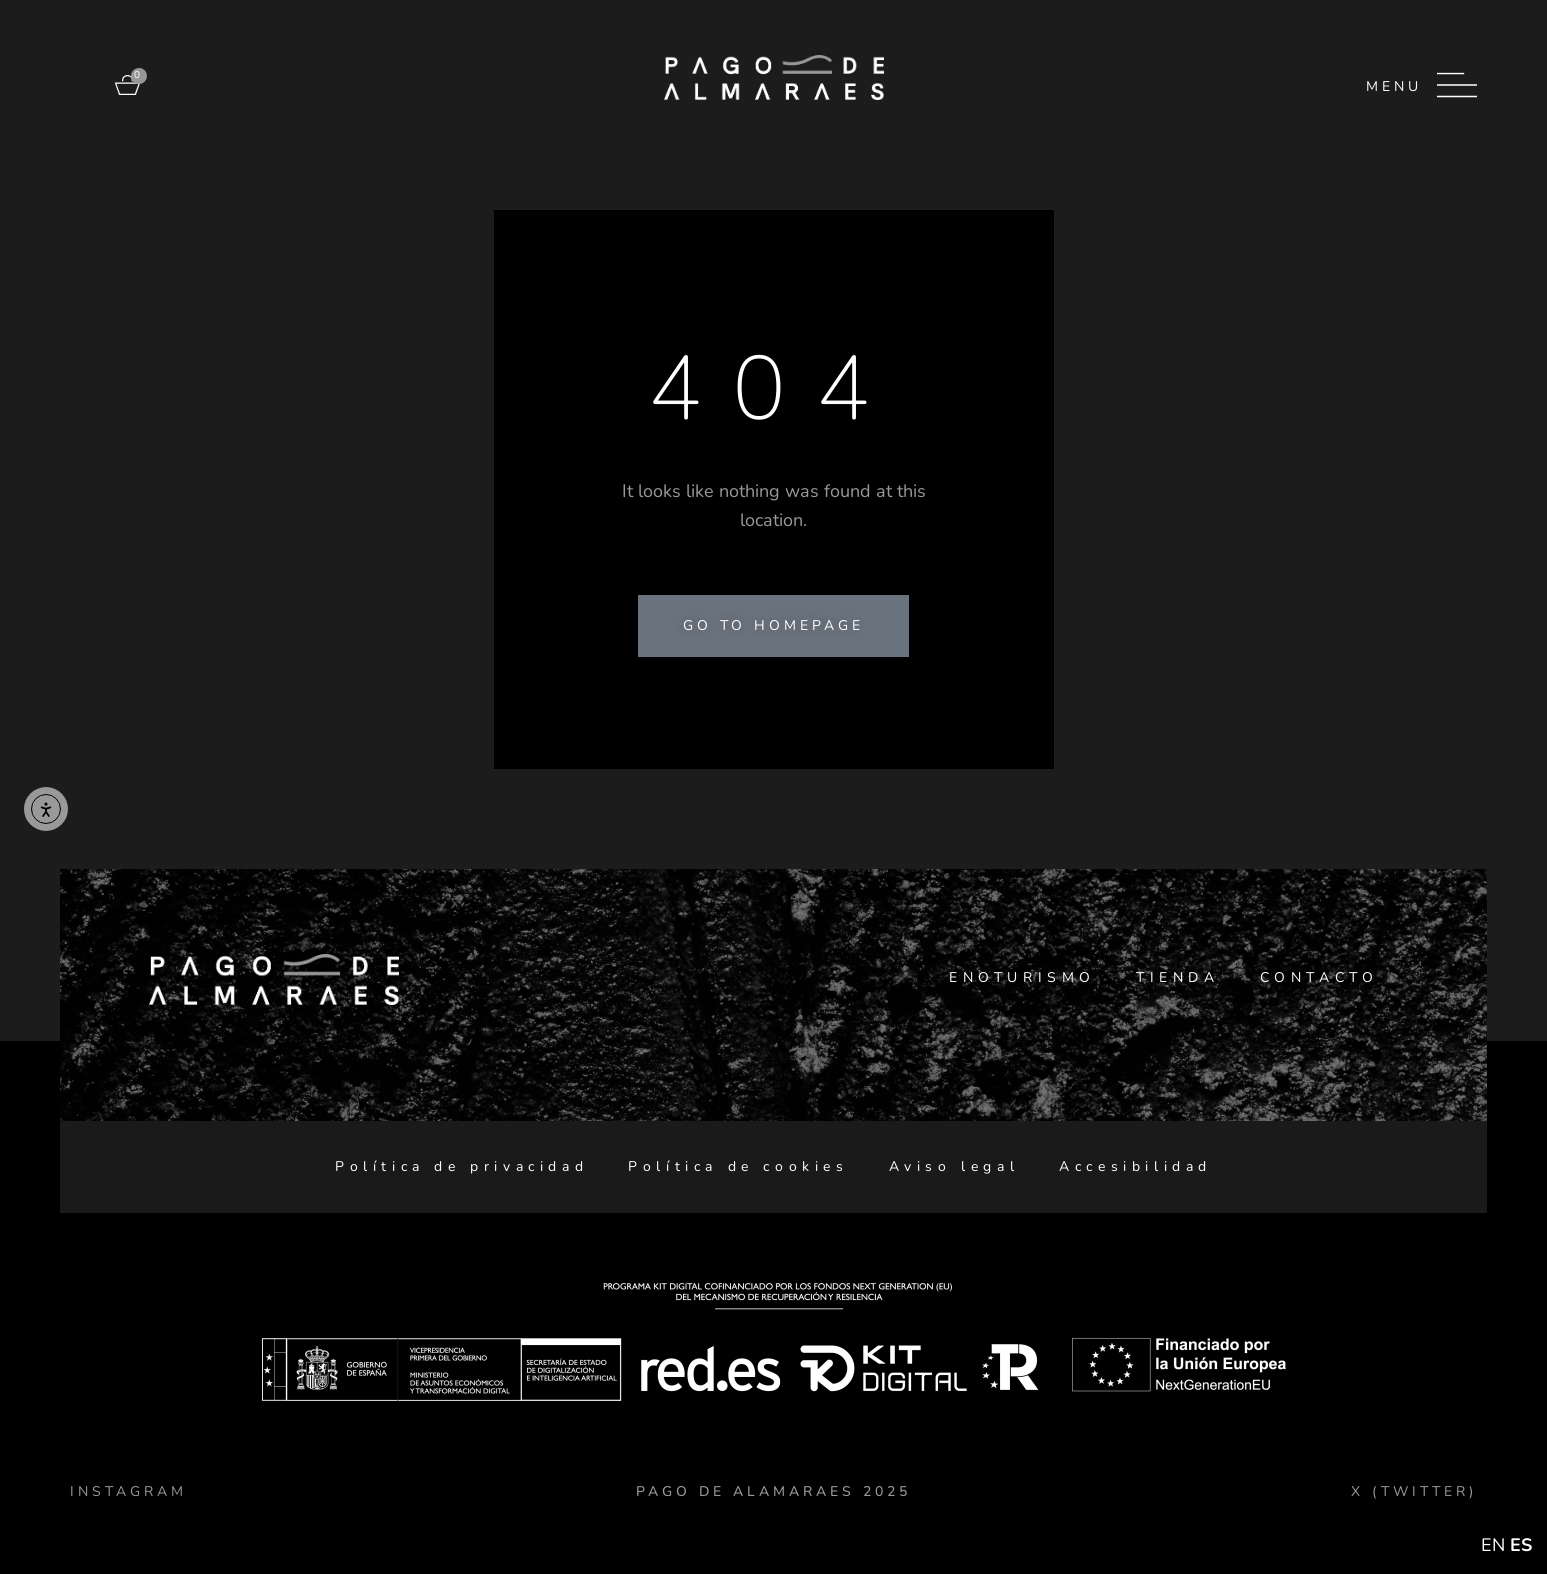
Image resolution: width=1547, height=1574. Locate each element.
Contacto (1319, 977)
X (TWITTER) (1414, 1491)
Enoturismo (1022, 977)
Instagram (128, 1491)
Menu (1394, 86)
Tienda (1178, 977)
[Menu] (1457, 85)
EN (1493, 1545)
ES (1521, 1545)
